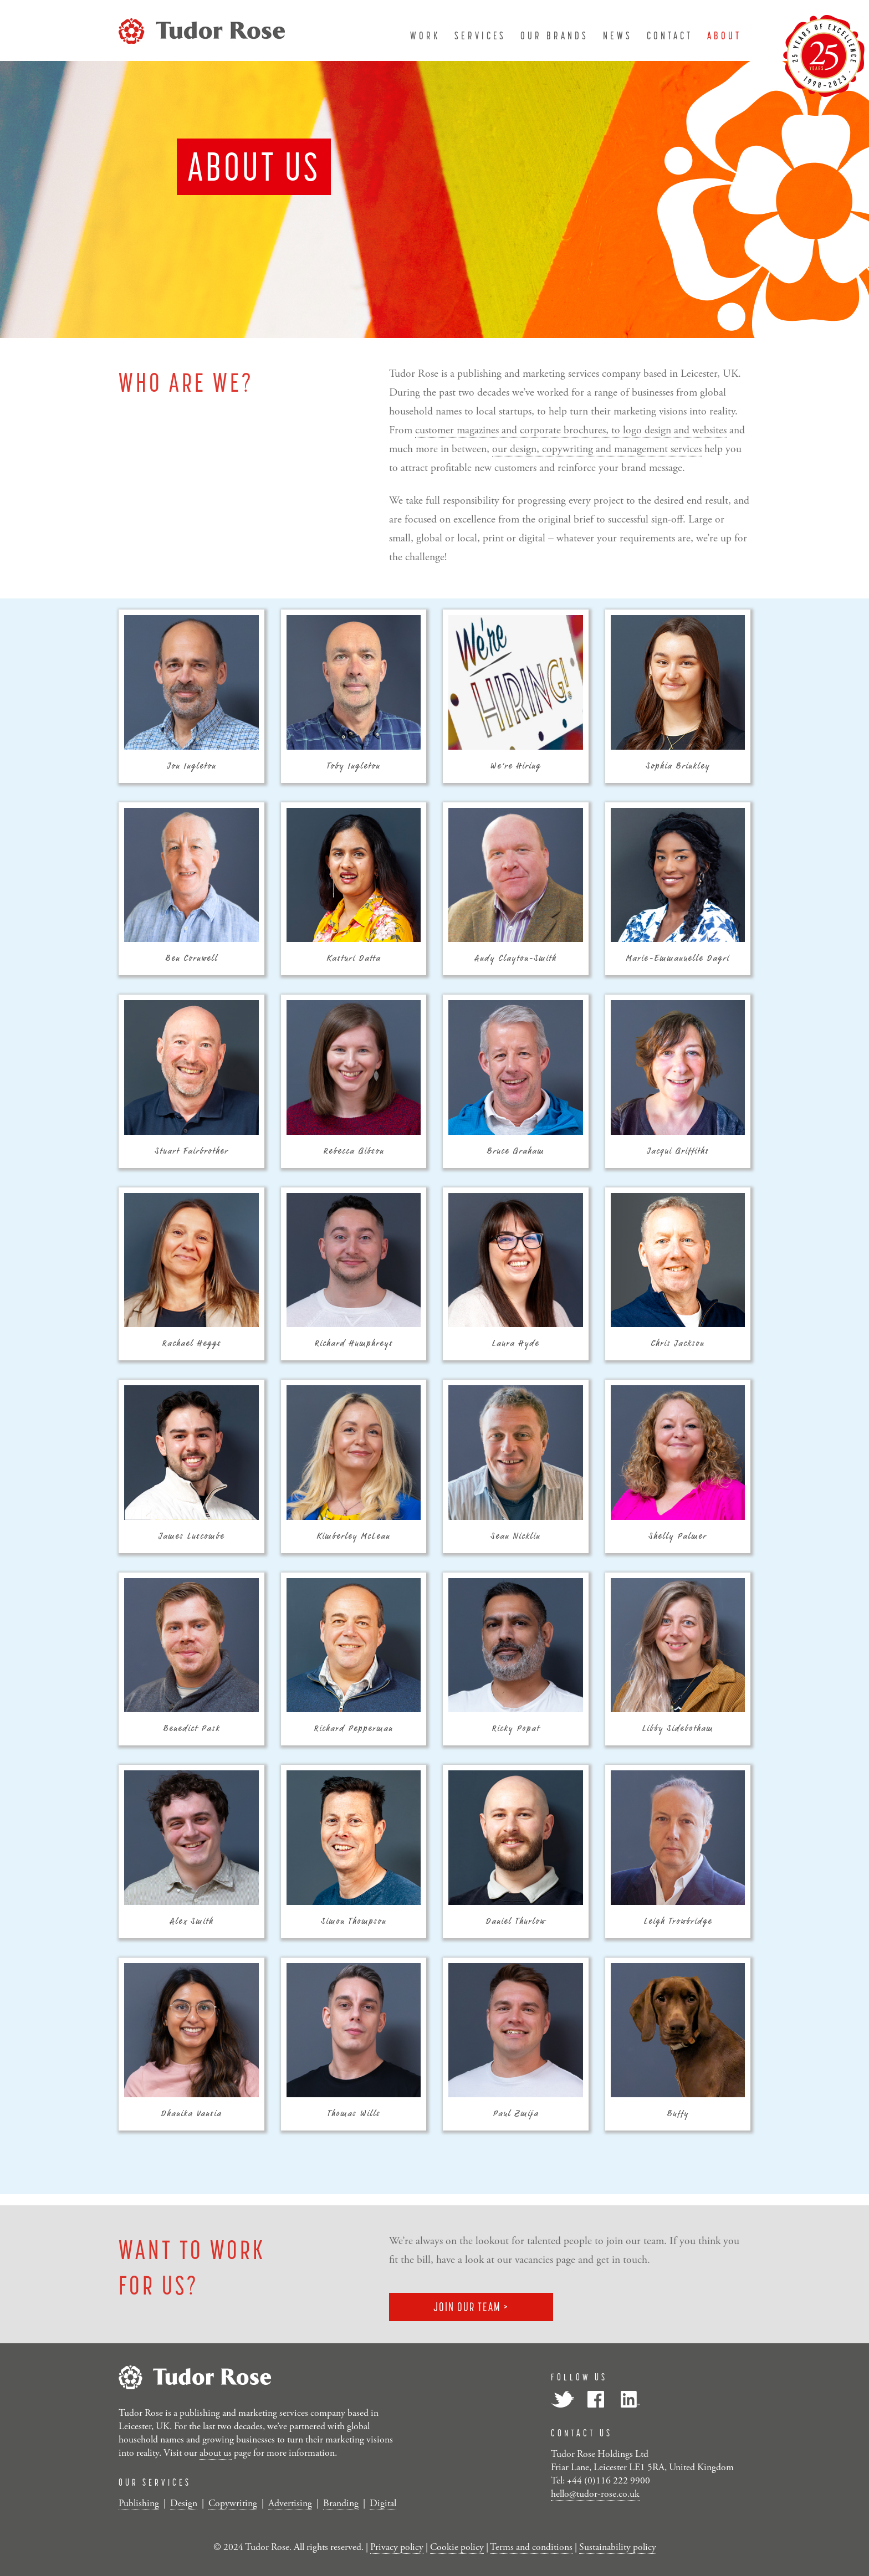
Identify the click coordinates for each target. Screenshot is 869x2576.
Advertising (290, 2503)
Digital (383, 2503)
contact (670, 35)
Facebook (595, 2399)
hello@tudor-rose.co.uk (595, 2494)
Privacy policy (396, 2547)
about (724, 35)
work (425, 35)
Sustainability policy (617, 2547)
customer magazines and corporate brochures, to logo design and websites (571, 439)
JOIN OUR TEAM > (471, 2306)
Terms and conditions (531, 2547)
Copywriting (232, 2503)
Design (183, 2503)
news (617, 35)
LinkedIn (629, 2399)
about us (216, 2453)
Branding (341, 2503)
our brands (554, 35)
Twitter (562, 2399)
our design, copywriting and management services (597, 458)
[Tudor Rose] (202, 29)
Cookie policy (457, 2547)
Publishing (139, 2503)
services (480, 35)
